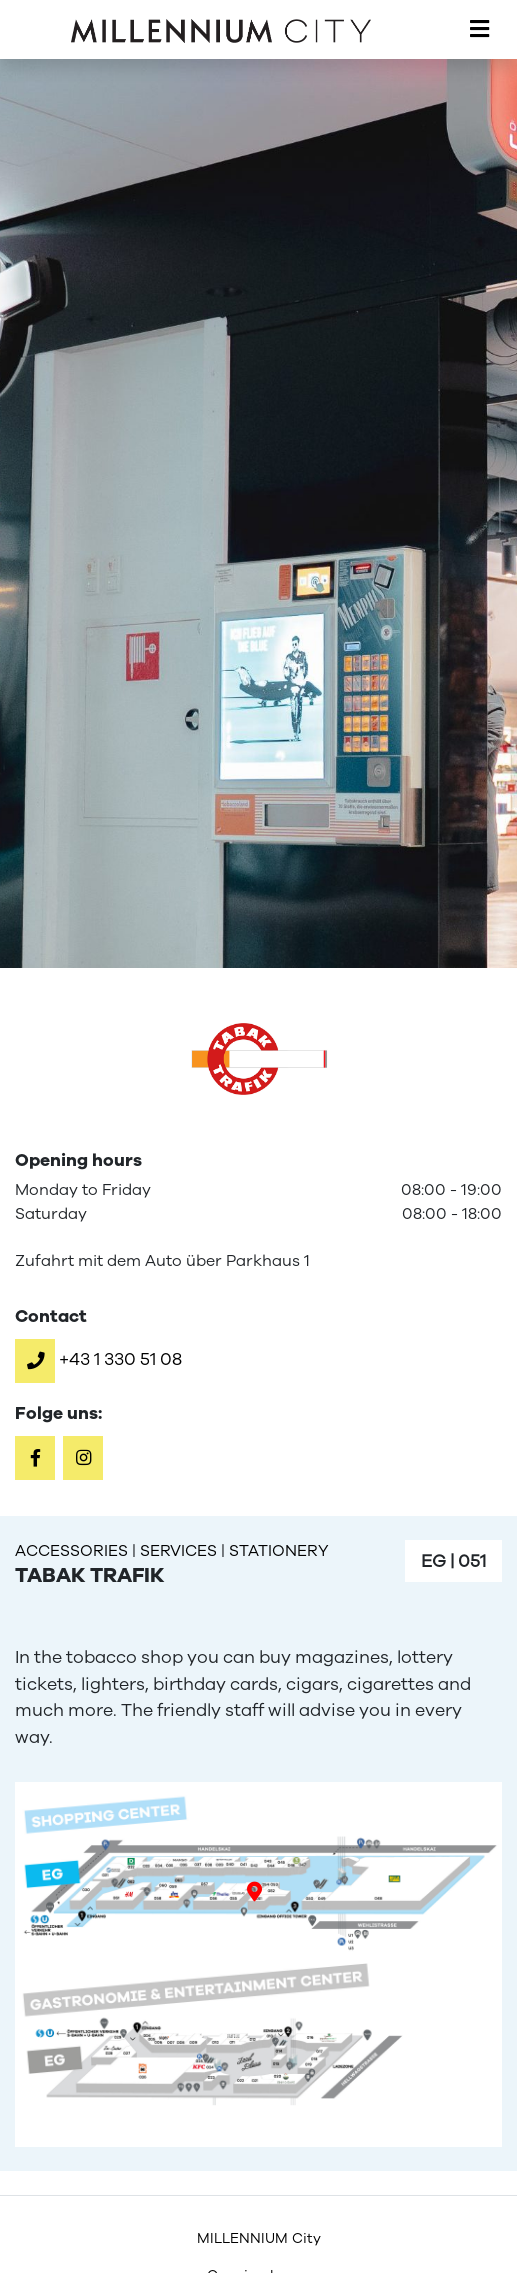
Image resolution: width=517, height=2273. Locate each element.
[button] (98, 1359)
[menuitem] (258, 2238)
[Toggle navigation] (479, 30)
